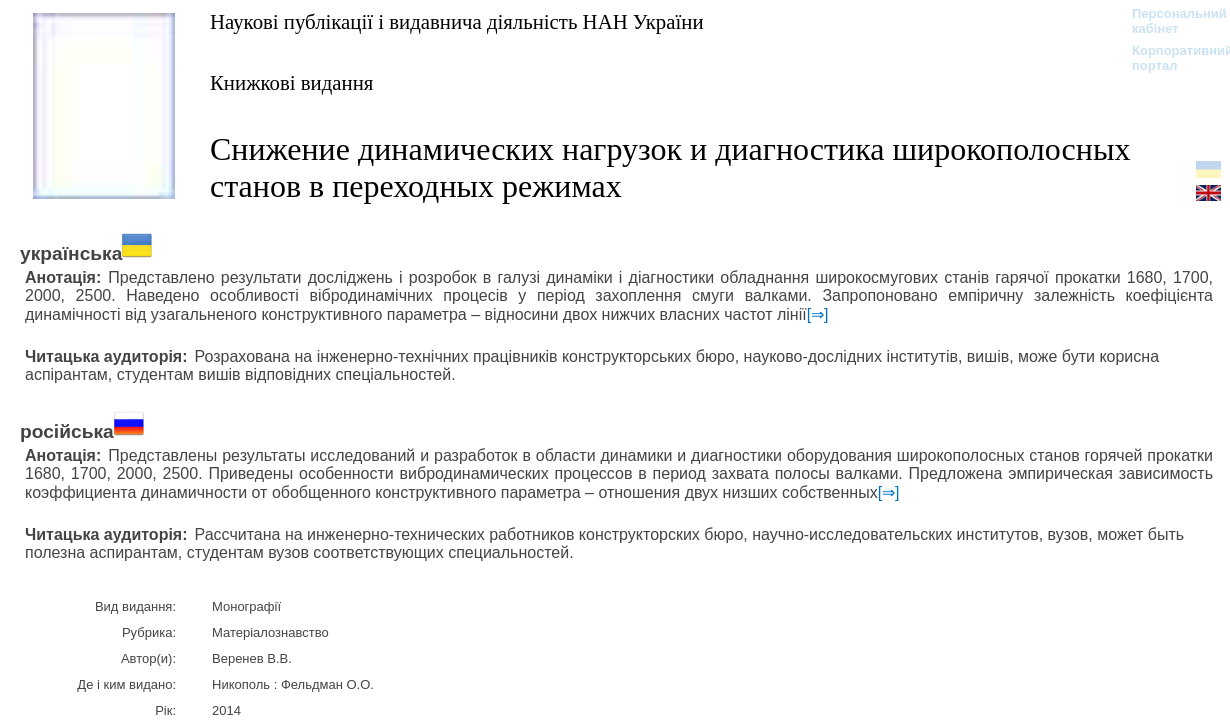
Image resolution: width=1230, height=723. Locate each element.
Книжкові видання (291, 82)
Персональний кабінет (1169, 21)
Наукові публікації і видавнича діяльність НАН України (457, 21)
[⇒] (818, 314)
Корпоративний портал (1169, 58)
